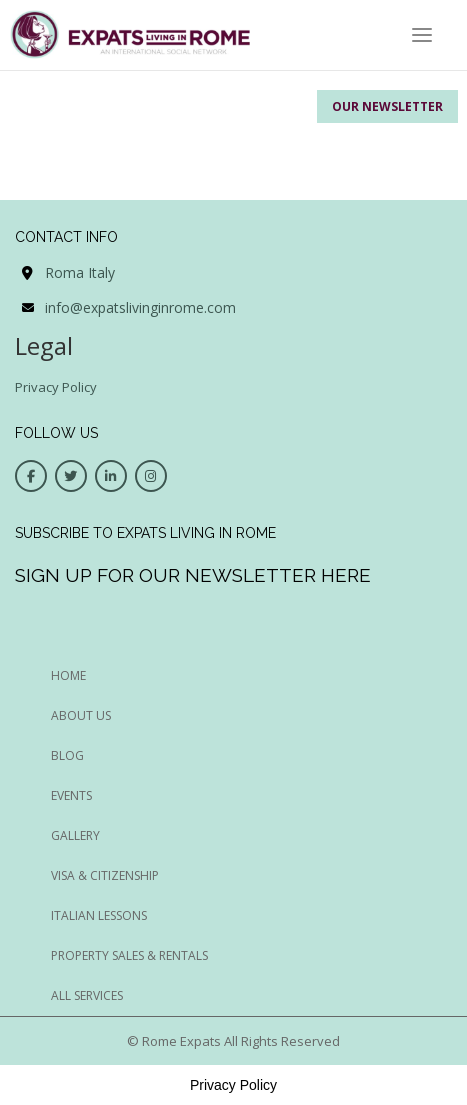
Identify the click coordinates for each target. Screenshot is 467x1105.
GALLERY (75, 835)
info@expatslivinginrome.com (140, 307)
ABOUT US (81, 715)
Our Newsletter (387, 106)
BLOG (67, 755)
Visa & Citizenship (105, 875)
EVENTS (71, 795)
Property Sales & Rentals (129, 955)
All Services (87, 995)
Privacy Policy (56, 387)
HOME (68, 675)
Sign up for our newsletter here (193, 575)
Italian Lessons (99, 915)
